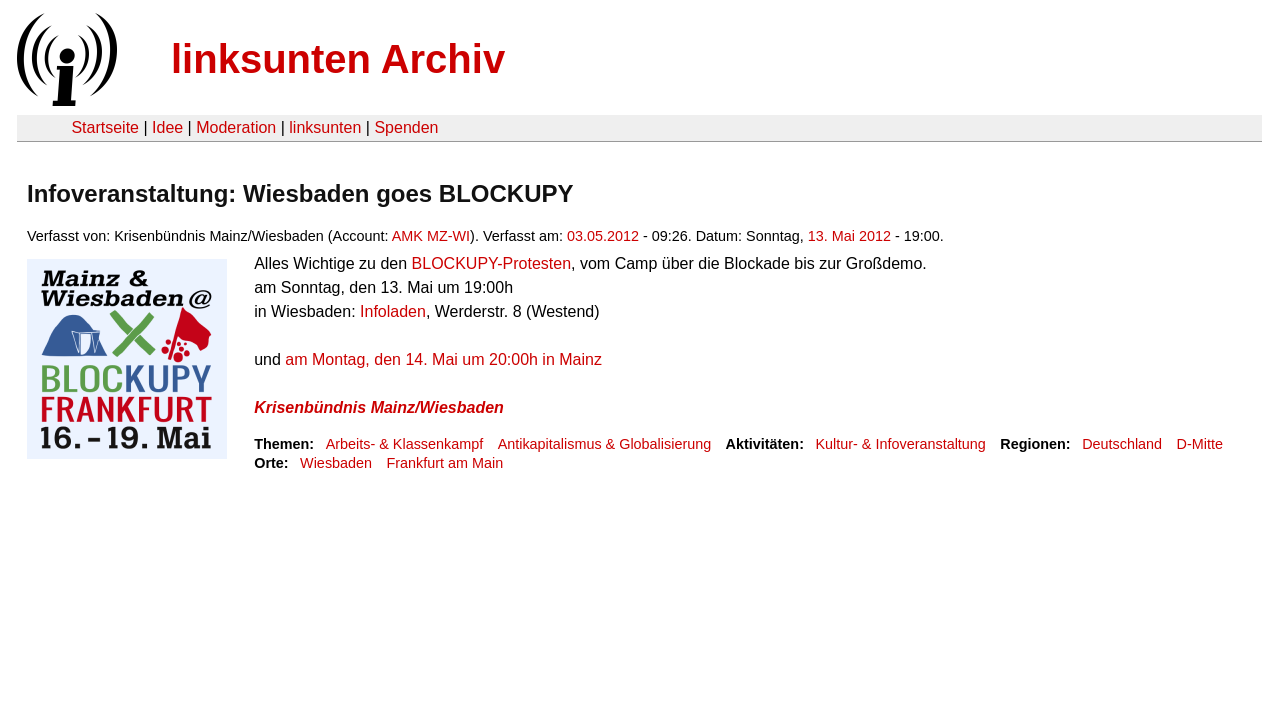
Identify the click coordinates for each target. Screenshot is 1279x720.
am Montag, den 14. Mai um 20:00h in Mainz (443, 359)
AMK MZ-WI (431, 236)
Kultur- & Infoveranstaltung (900, 444)
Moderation (236, 127)
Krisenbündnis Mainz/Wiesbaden (379, 407)
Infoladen (393, 311)
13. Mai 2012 (849, 236)
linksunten (325, 127)
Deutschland (1122, 444)
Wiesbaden (336, 463)
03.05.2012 (603, 236)
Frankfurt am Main (444, 463)
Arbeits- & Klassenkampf (405, 444)
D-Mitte (1200, 444)
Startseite (105, 127)
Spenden (406, 127)
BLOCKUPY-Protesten (491, 263)
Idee (167, 127)
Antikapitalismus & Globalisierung (605, 444)
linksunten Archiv (338, 59)
